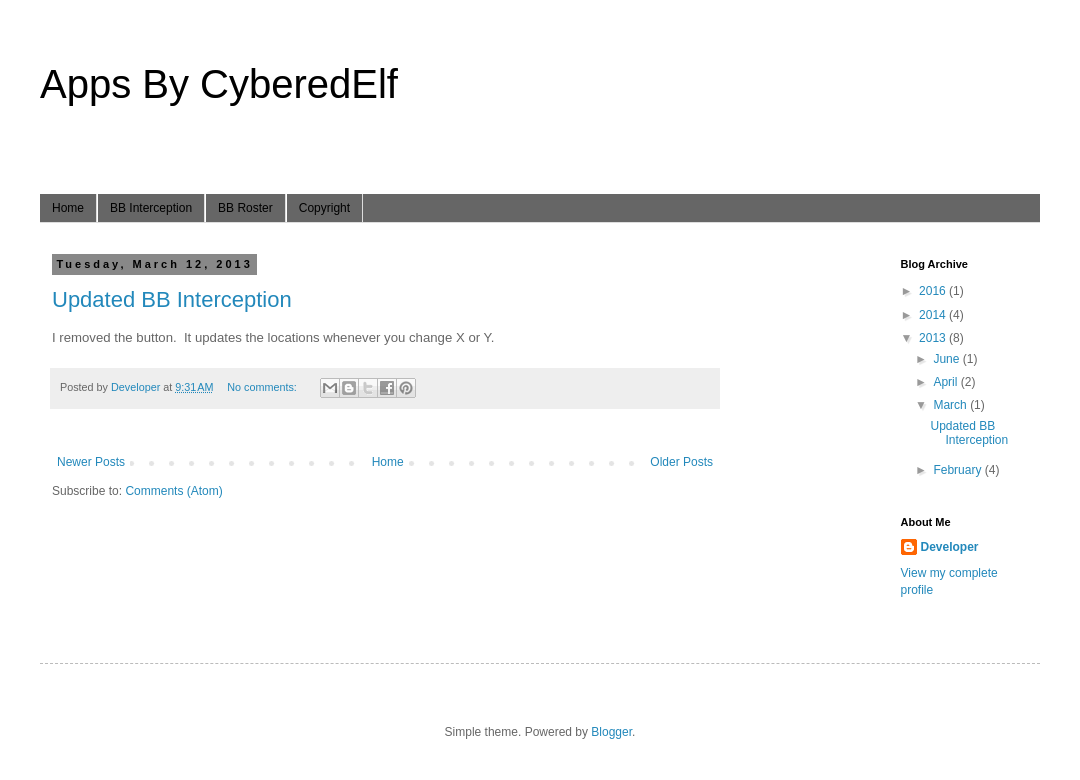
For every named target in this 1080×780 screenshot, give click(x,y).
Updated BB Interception (172, 299)
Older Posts (681, 462)
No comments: (263, 387)
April (946, 382)
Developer (950, 547)
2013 (934, 338)
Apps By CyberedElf (219, 84)
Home (68, 208)
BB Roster (245, 208)
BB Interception (151, 208)
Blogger (611, 732)
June (947, 359)
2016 (934, 291)
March (951, 405)
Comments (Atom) (173, 491)
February (958, 470)
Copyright (324, 208)
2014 (934, 315)
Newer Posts (91, 462)
